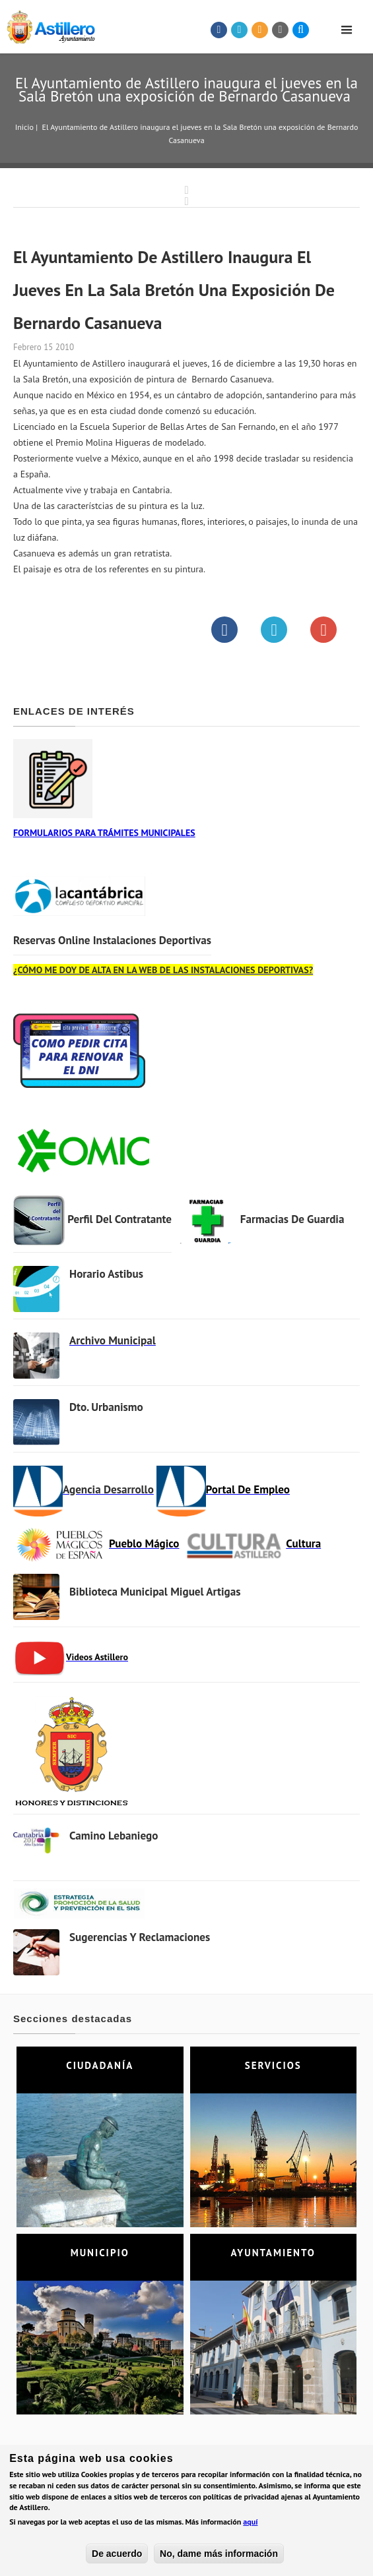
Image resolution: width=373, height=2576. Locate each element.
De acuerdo (117, 2555)
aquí (250, 2524)
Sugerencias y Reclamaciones (139, 1937)
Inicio (24, 127)
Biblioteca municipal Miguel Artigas (154, 1591)
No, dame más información (219, 2555)
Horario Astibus (106, 1274)
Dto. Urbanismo (106, 1407)
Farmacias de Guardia (291, 1219)
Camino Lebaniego (113, 1835)
